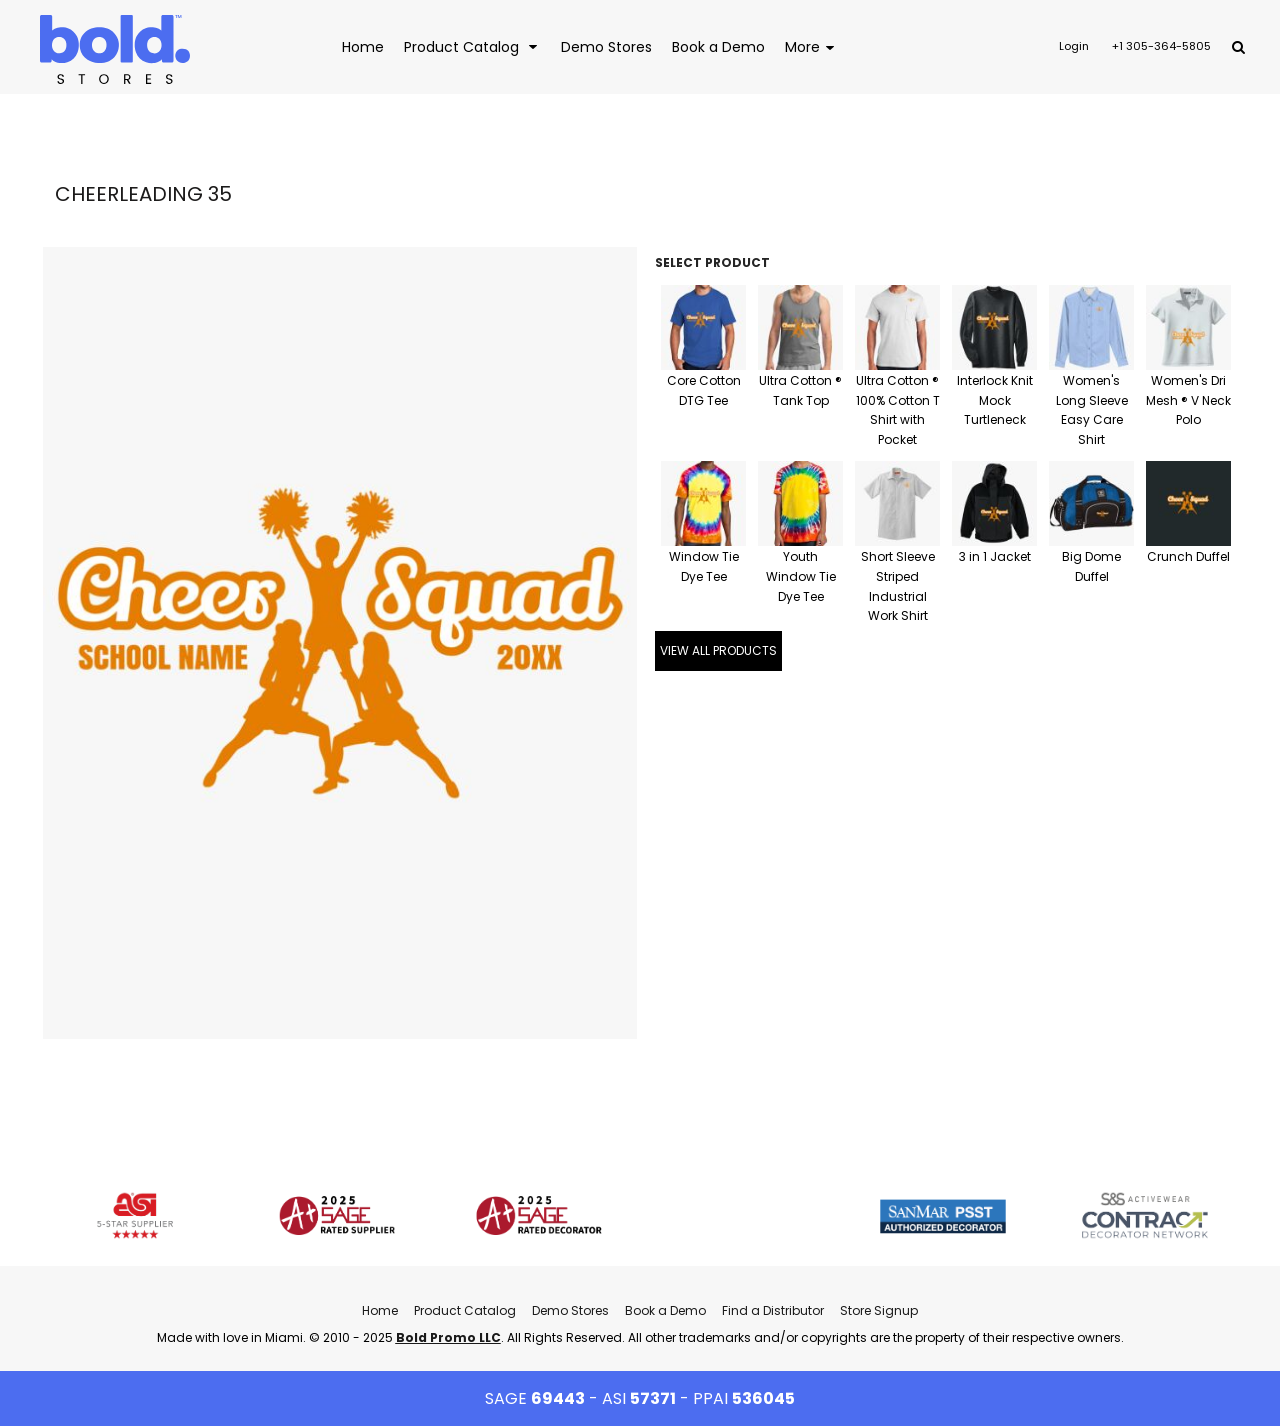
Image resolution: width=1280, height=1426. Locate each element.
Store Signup (879, 1310)
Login (1074, 46)
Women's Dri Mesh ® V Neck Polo (1188, 400)
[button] (472, 46)
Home (380, 1310)
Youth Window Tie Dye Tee (801, 576)
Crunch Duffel (1188, 556)
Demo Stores (570, 1310)
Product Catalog (465, 1310)
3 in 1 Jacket (995, 556)
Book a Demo (665, 1310)
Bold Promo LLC (448, 1337)
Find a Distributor (773, 1310)
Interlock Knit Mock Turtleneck (995, 400)
